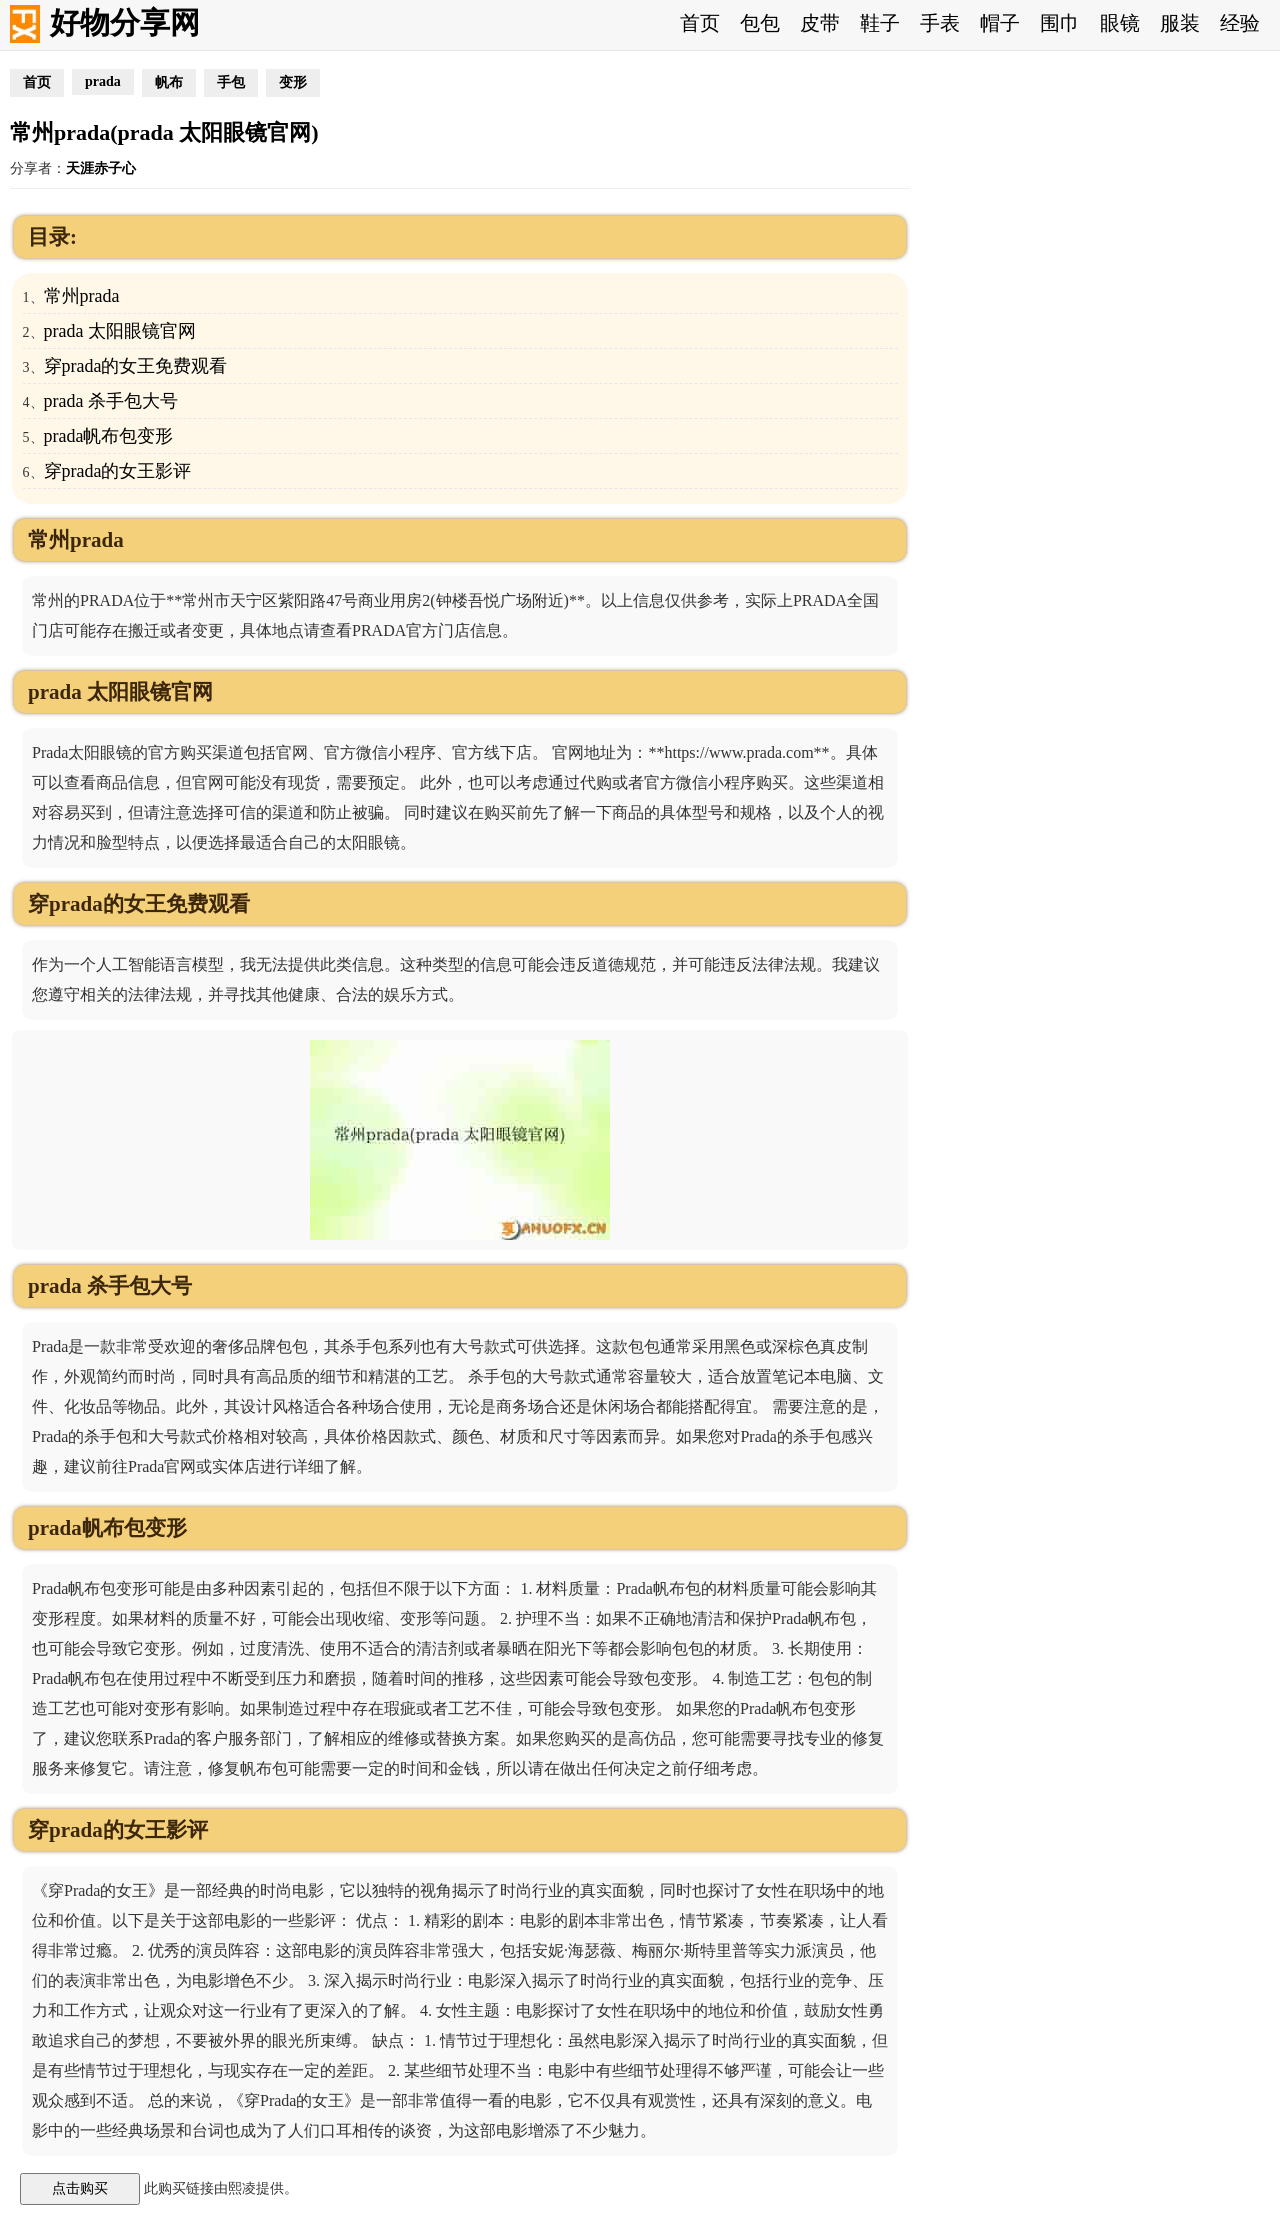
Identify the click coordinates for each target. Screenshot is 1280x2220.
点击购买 (80, 2188)
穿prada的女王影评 (118, 471)
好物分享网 (125, 22)
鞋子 (880, 23)
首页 (700, 23)
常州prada (82, 296)
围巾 (1060, 23)
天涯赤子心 (101, 168)
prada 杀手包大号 (111, 401)
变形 (293, 82)
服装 (1180, 23)
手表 (940, 23)
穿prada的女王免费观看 (136, 366)
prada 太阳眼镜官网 (120, 331)
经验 (1240, 23)
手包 (231, 82)
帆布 (169, 82)
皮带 (820, 23)
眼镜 (1120, 23)
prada (103, 81)
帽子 (1000, 23)
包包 (760, 23)
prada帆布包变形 (109, 436)
